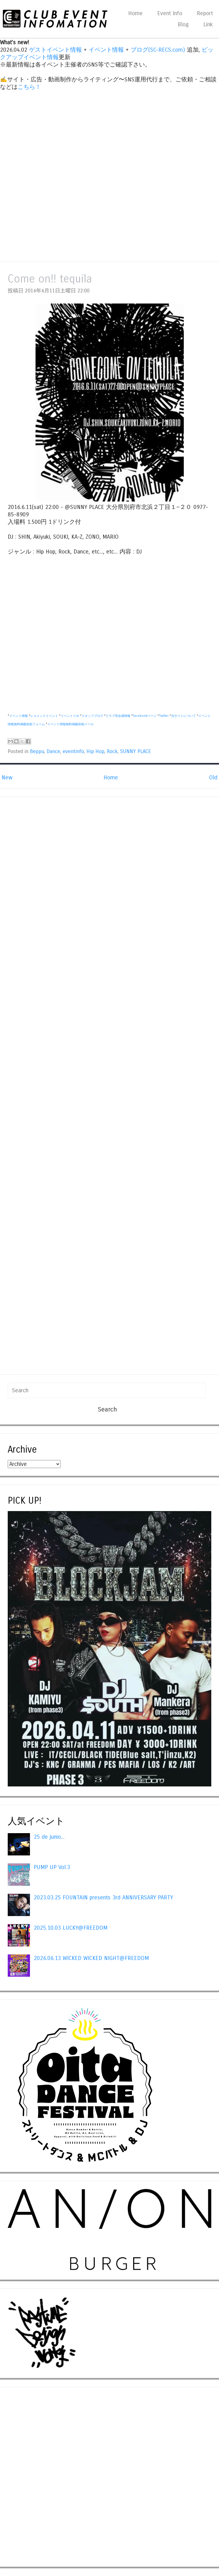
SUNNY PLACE (135, 751)
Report (205, 13)
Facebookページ (145, 716)
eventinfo (73, 751)
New (7, 777)
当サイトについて (183, 716)
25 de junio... (49, 1836)
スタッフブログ (92, 716)
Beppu (37, 751)
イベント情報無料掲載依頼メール (70, 724)
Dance (53, 751)
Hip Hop (95, 751)
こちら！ (29, 87)
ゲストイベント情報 (55, 49)
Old (213, 777)
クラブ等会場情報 (118, 716)
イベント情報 (106, 49)
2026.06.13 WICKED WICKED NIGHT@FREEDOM (91, 1958)
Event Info (169, 13)
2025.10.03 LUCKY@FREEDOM (70, 1927)
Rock (112, 751)
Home (135, 13)
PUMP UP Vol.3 (52, 1867)
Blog (183, 24)
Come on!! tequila (50, 279)
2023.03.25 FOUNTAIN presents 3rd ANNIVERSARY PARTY (103, 1897)
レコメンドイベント (44, 716)
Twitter (164, 716)
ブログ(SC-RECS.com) (158, 49)
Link (208, 24)
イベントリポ (70, 716)
